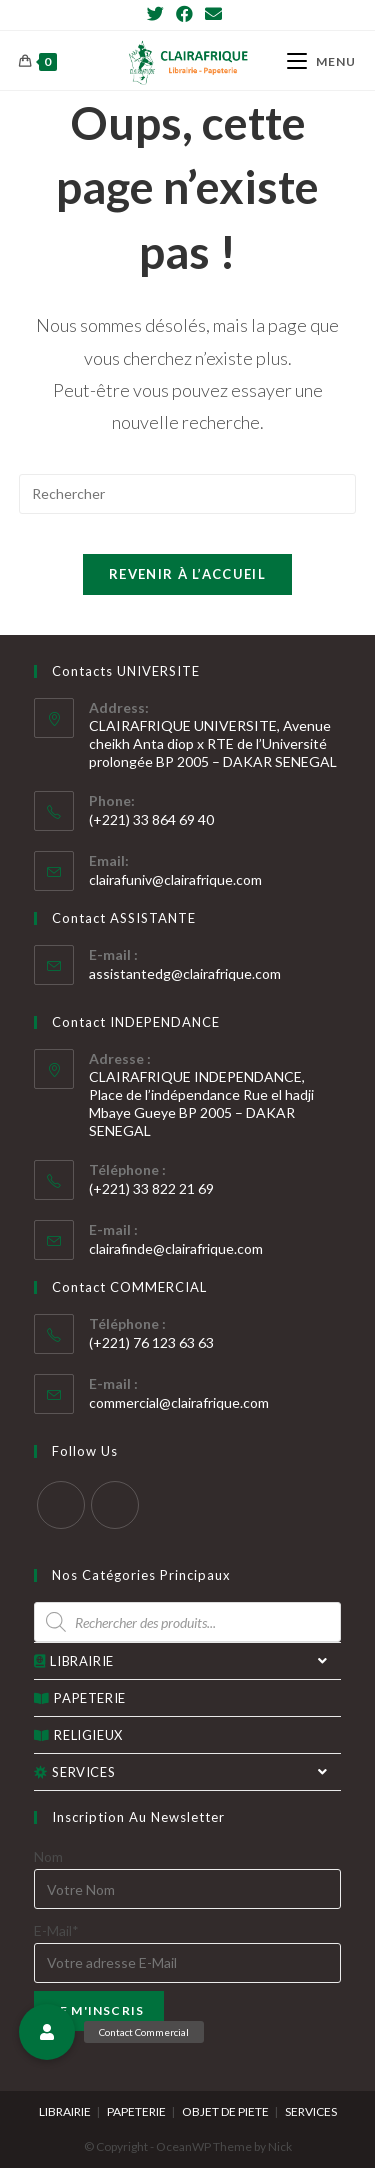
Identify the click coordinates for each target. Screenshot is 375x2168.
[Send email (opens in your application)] (213, 14)
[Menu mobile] (321, 61)
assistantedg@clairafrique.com (185, 973)
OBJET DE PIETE (225, 2111)
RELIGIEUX (78, 1735)
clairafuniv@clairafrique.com (175, 879)
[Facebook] (184, 14)
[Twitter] (158, 14)
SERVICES (188, 1772)
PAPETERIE (80, 1698)
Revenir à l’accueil (187, 574)
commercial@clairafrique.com (179, 1402)
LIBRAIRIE (188, 1661)
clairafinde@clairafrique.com (176, 1248)
